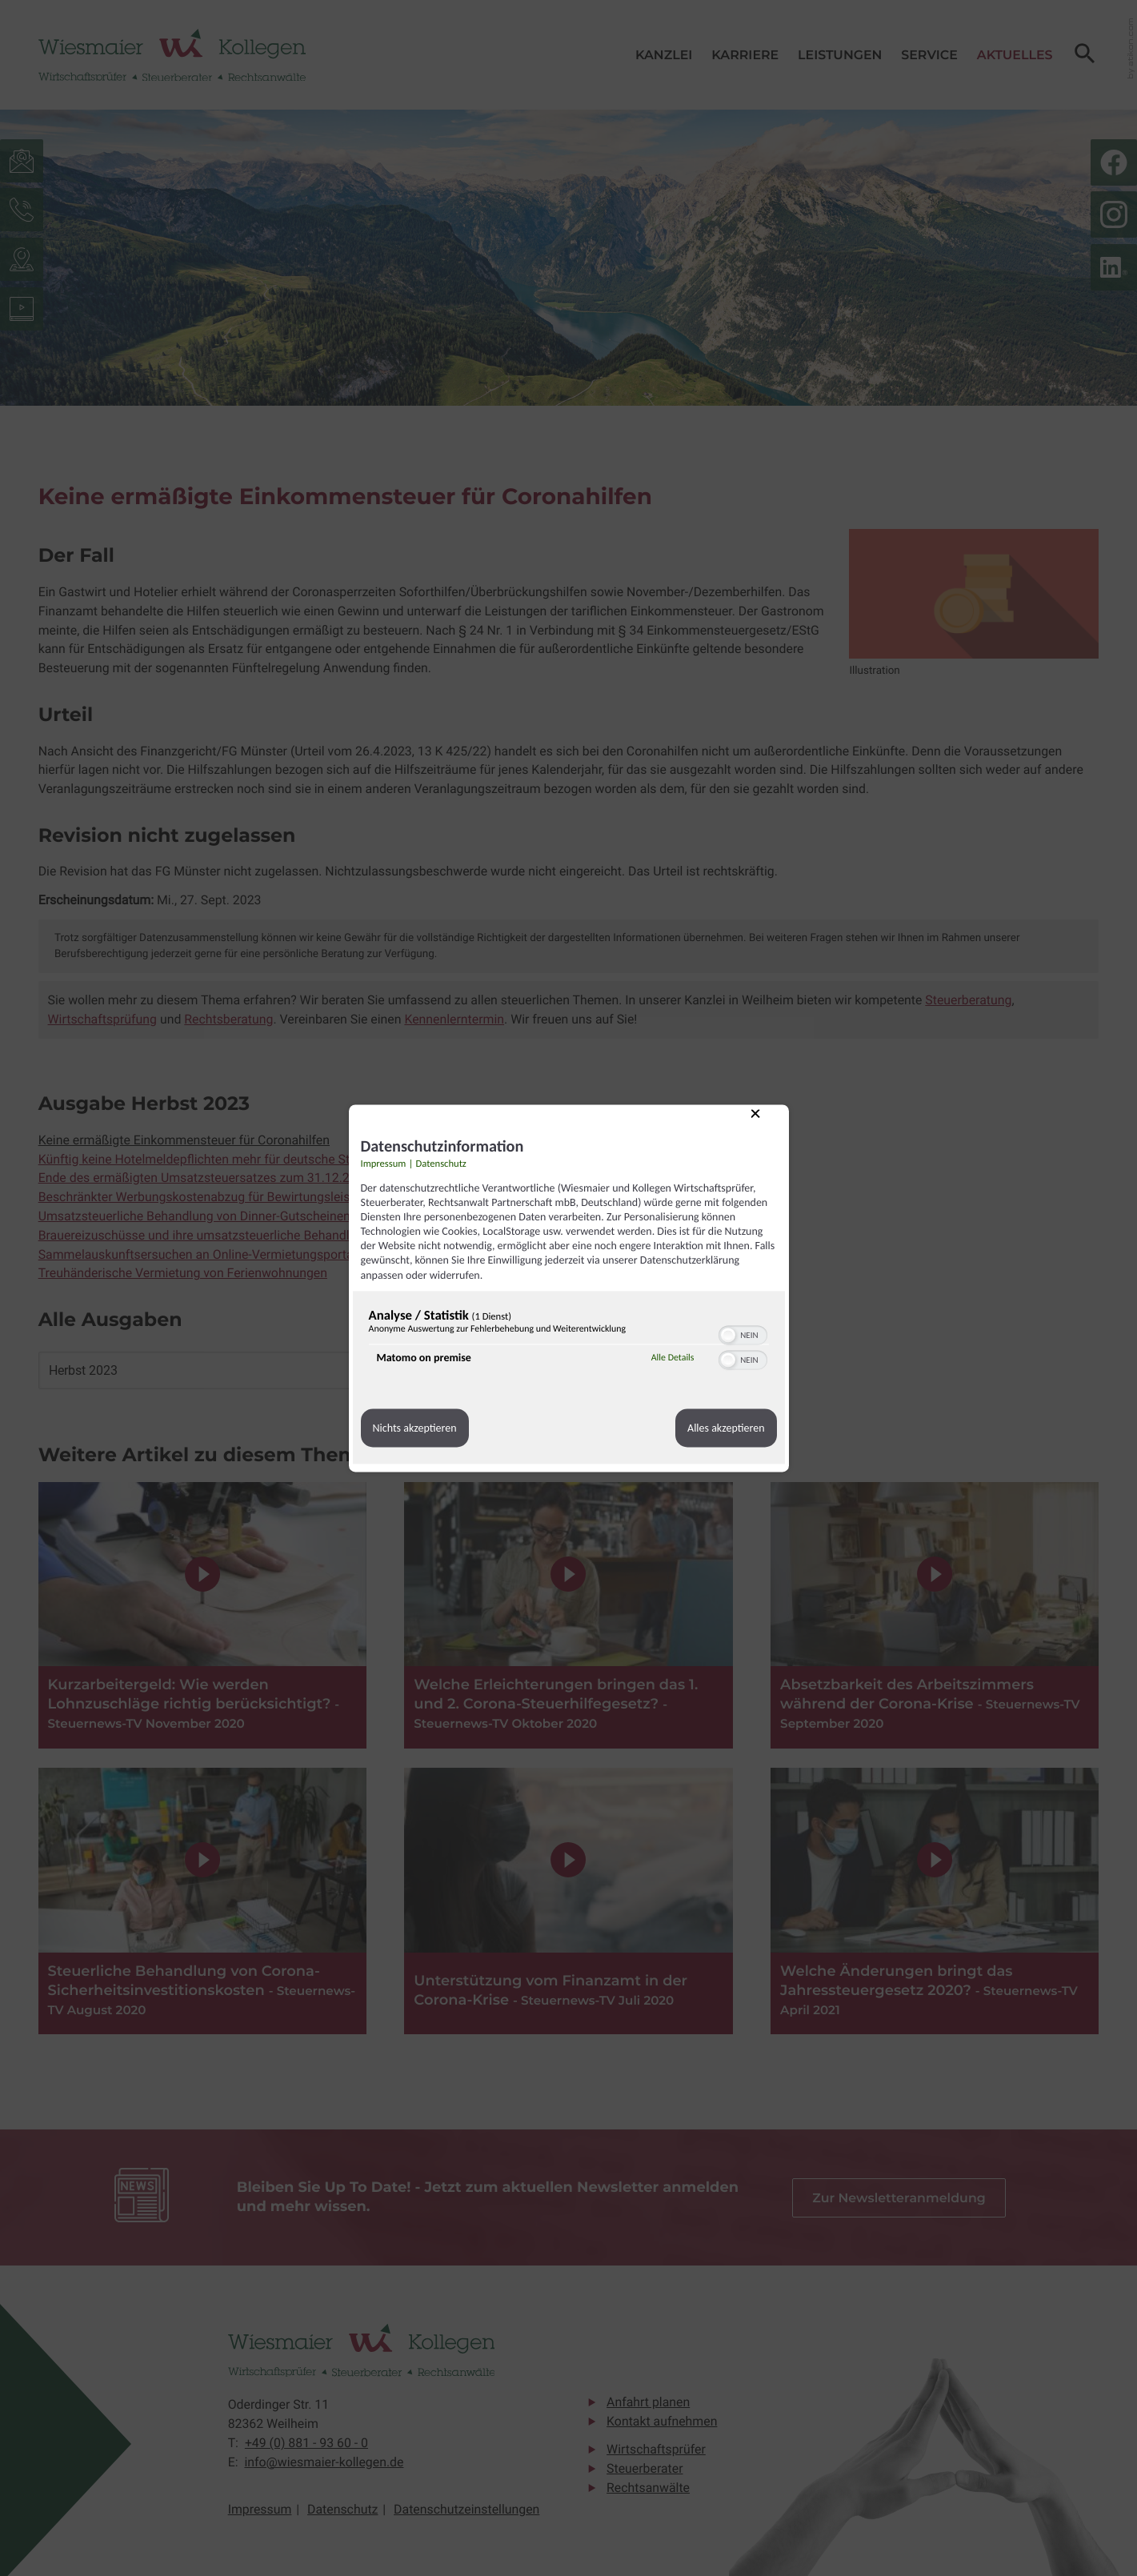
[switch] (743, 1333)
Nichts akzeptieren (415, 1428)
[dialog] (569, 1288)
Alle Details (673, 1358)
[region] (569, 1341)
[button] (728, 1335)
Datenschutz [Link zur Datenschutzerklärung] (441, 1164)
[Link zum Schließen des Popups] (767, 1126)
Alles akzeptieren (725, 1428)
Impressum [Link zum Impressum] (383, 1164)
